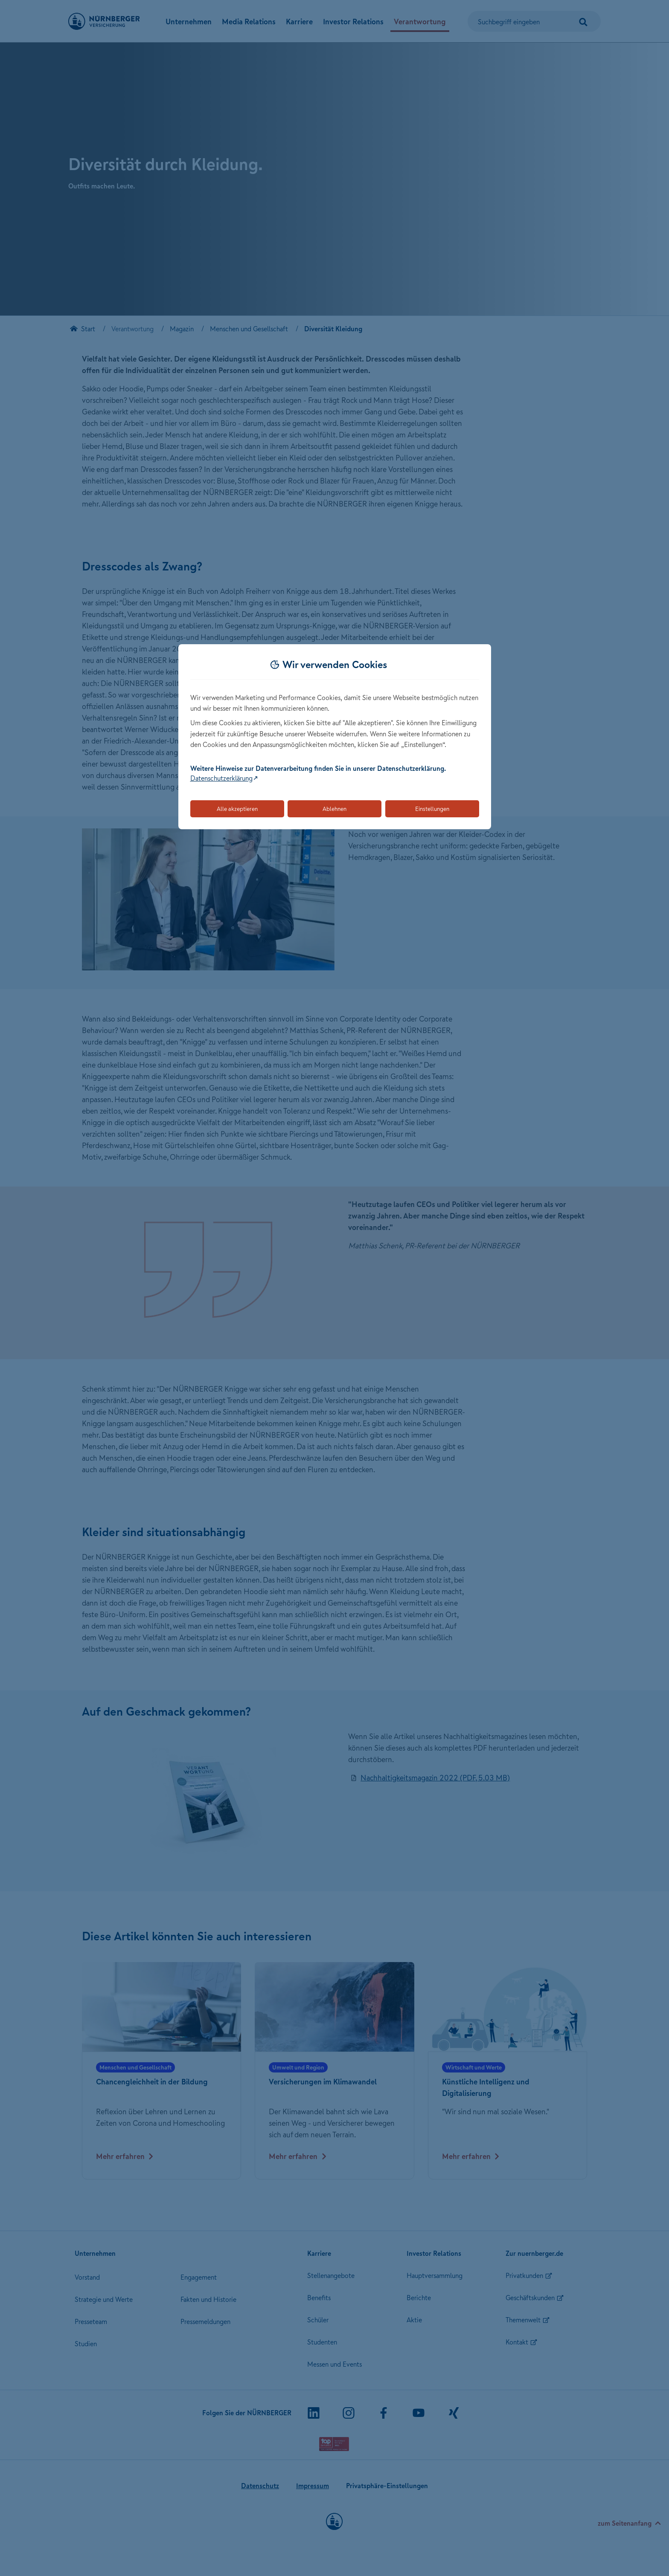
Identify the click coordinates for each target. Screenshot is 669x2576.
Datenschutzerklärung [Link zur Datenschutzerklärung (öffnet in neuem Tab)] (221, 778)
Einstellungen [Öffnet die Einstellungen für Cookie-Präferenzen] (432, 809)
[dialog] (334, 737)
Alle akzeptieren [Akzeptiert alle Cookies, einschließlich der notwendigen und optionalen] (237, 809)
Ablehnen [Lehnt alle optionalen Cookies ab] (334, 809)
